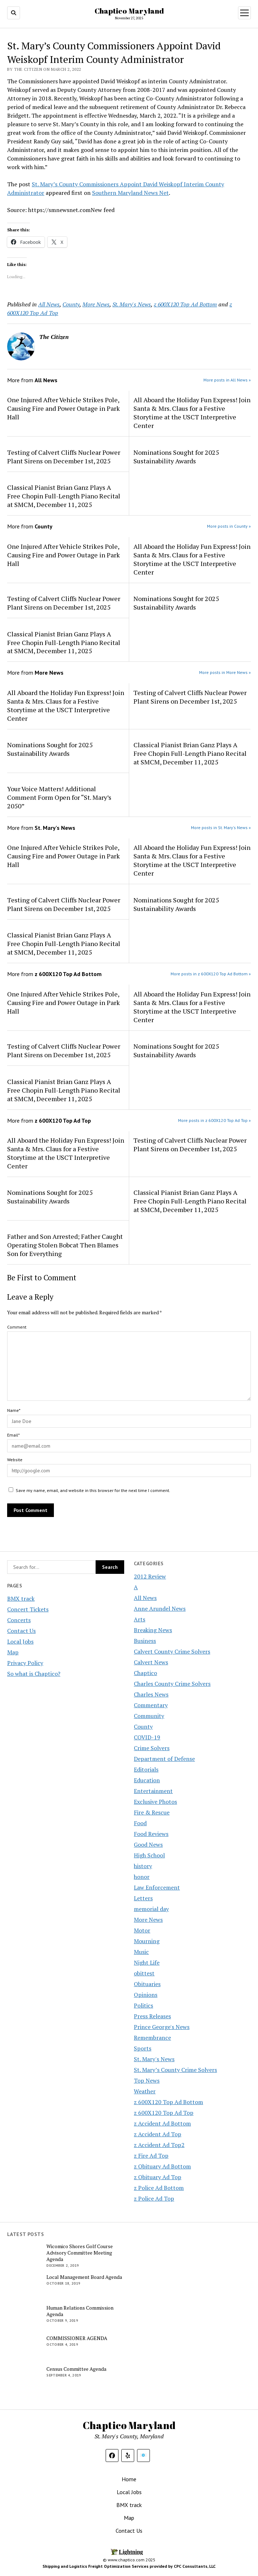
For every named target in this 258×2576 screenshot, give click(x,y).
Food (140, 1823)
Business (145, 1641)
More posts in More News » (225, 672)
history (143, 1866)
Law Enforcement (157, 1887)
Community (149, 1716)
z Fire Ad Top (151, 2155)
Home (129, 2479)
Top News (147, 2080)
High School (149, 1855)
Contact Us (21, 1631)
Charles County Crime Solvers (172, 1684)
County (143, 1726)
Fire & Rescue (152, 1812)
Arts (139, 1619)
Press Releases (152, 2016)
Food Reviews (151, 1834)
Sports (142, 2048)
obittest (144, 1973)
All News (145, 1598)
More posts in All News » (227, 380)
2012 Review (150, 1576)
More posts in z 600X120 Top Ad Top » (214, 1120)
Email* (13, 1435)
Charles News (151, 1694)
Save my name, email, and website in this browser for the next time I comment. (93, 1490)
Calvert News (151, 1662)
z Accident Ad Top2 (159, 2145)
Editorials (146, 1769)
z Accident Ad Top (157, 2134)
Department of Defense (164, 1759)
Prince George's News (161, 2027)
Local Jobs (20, 1641)
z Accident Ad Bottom (162, 2123)
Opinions (145, 1995)
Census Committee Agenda (76, 2369)
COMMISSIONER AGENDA (76, 2338)
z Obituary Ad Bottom (162, 2166)
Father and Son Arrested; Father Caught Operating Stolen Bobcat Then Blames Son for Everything (65, 1245)
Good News (148, 1844)
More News (148, 1920)
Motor (142, 1930)
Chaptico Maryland (129, 11)
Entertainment (153, 1791)
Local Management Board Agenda (84, 2277)
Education (147, 1780)
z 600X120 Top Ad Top (163, 2113)
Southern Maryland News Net (130, 193)
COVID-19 (147, 1737)
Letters (143, 1898)
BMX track (21, 1598)
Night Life (147, 1962)
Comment (16, 1327)
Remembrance (152, 2037)
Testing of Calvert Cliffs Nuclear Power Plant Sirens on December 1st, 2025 (63, 456)
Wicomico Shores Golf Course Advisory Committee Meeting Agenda (79, 2252)
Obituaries (147, 1984)
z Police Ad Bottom (159, 2188)
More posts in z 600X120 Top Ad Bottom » (211, 973)
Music (141, 1952)
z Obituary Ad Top (157, 2177)
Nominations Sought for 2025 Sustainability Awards (176, 456)
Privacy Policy (25, 1663)
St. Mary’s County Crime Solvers (175, 2070)
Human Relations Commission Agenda (79, 2311)
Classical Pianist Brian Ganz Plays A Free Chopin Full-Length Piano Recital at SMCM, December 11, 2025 (63, 496)
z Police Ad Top (154, 2198)
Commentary (151, 1705)
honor (142, 1877)
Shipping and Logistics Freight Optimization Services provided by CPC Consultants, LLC (129, 2566)
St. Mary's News (154, 2059)
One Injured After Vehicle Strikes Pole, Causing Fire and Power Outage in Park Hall (63, 408)
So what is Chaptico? (33, 1674)
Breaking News (153, 1630)
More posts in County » (229, 526)
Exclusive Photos (155, 1802)
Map (13, 1652)
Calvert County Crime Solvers (172, 1651)
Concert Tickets (28, 1609)
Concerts (19, 1620)
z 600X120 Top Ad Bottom (168, 2102)
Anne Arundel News (160, 1608)
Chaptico (145, 1673)
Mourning (147, 1941)
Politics (143, 2005)
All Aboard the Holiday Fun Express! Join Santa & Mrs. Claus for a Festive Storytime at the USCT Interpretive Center (192, 412)
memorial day (151, 1909)
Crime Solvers (152, 1748)
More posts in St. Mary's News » (221, 827)
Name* (13, 1410)
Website (14, 1459)
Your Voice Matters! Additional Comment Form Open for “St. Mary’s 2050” (59, 797)
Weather (145, 2091)
